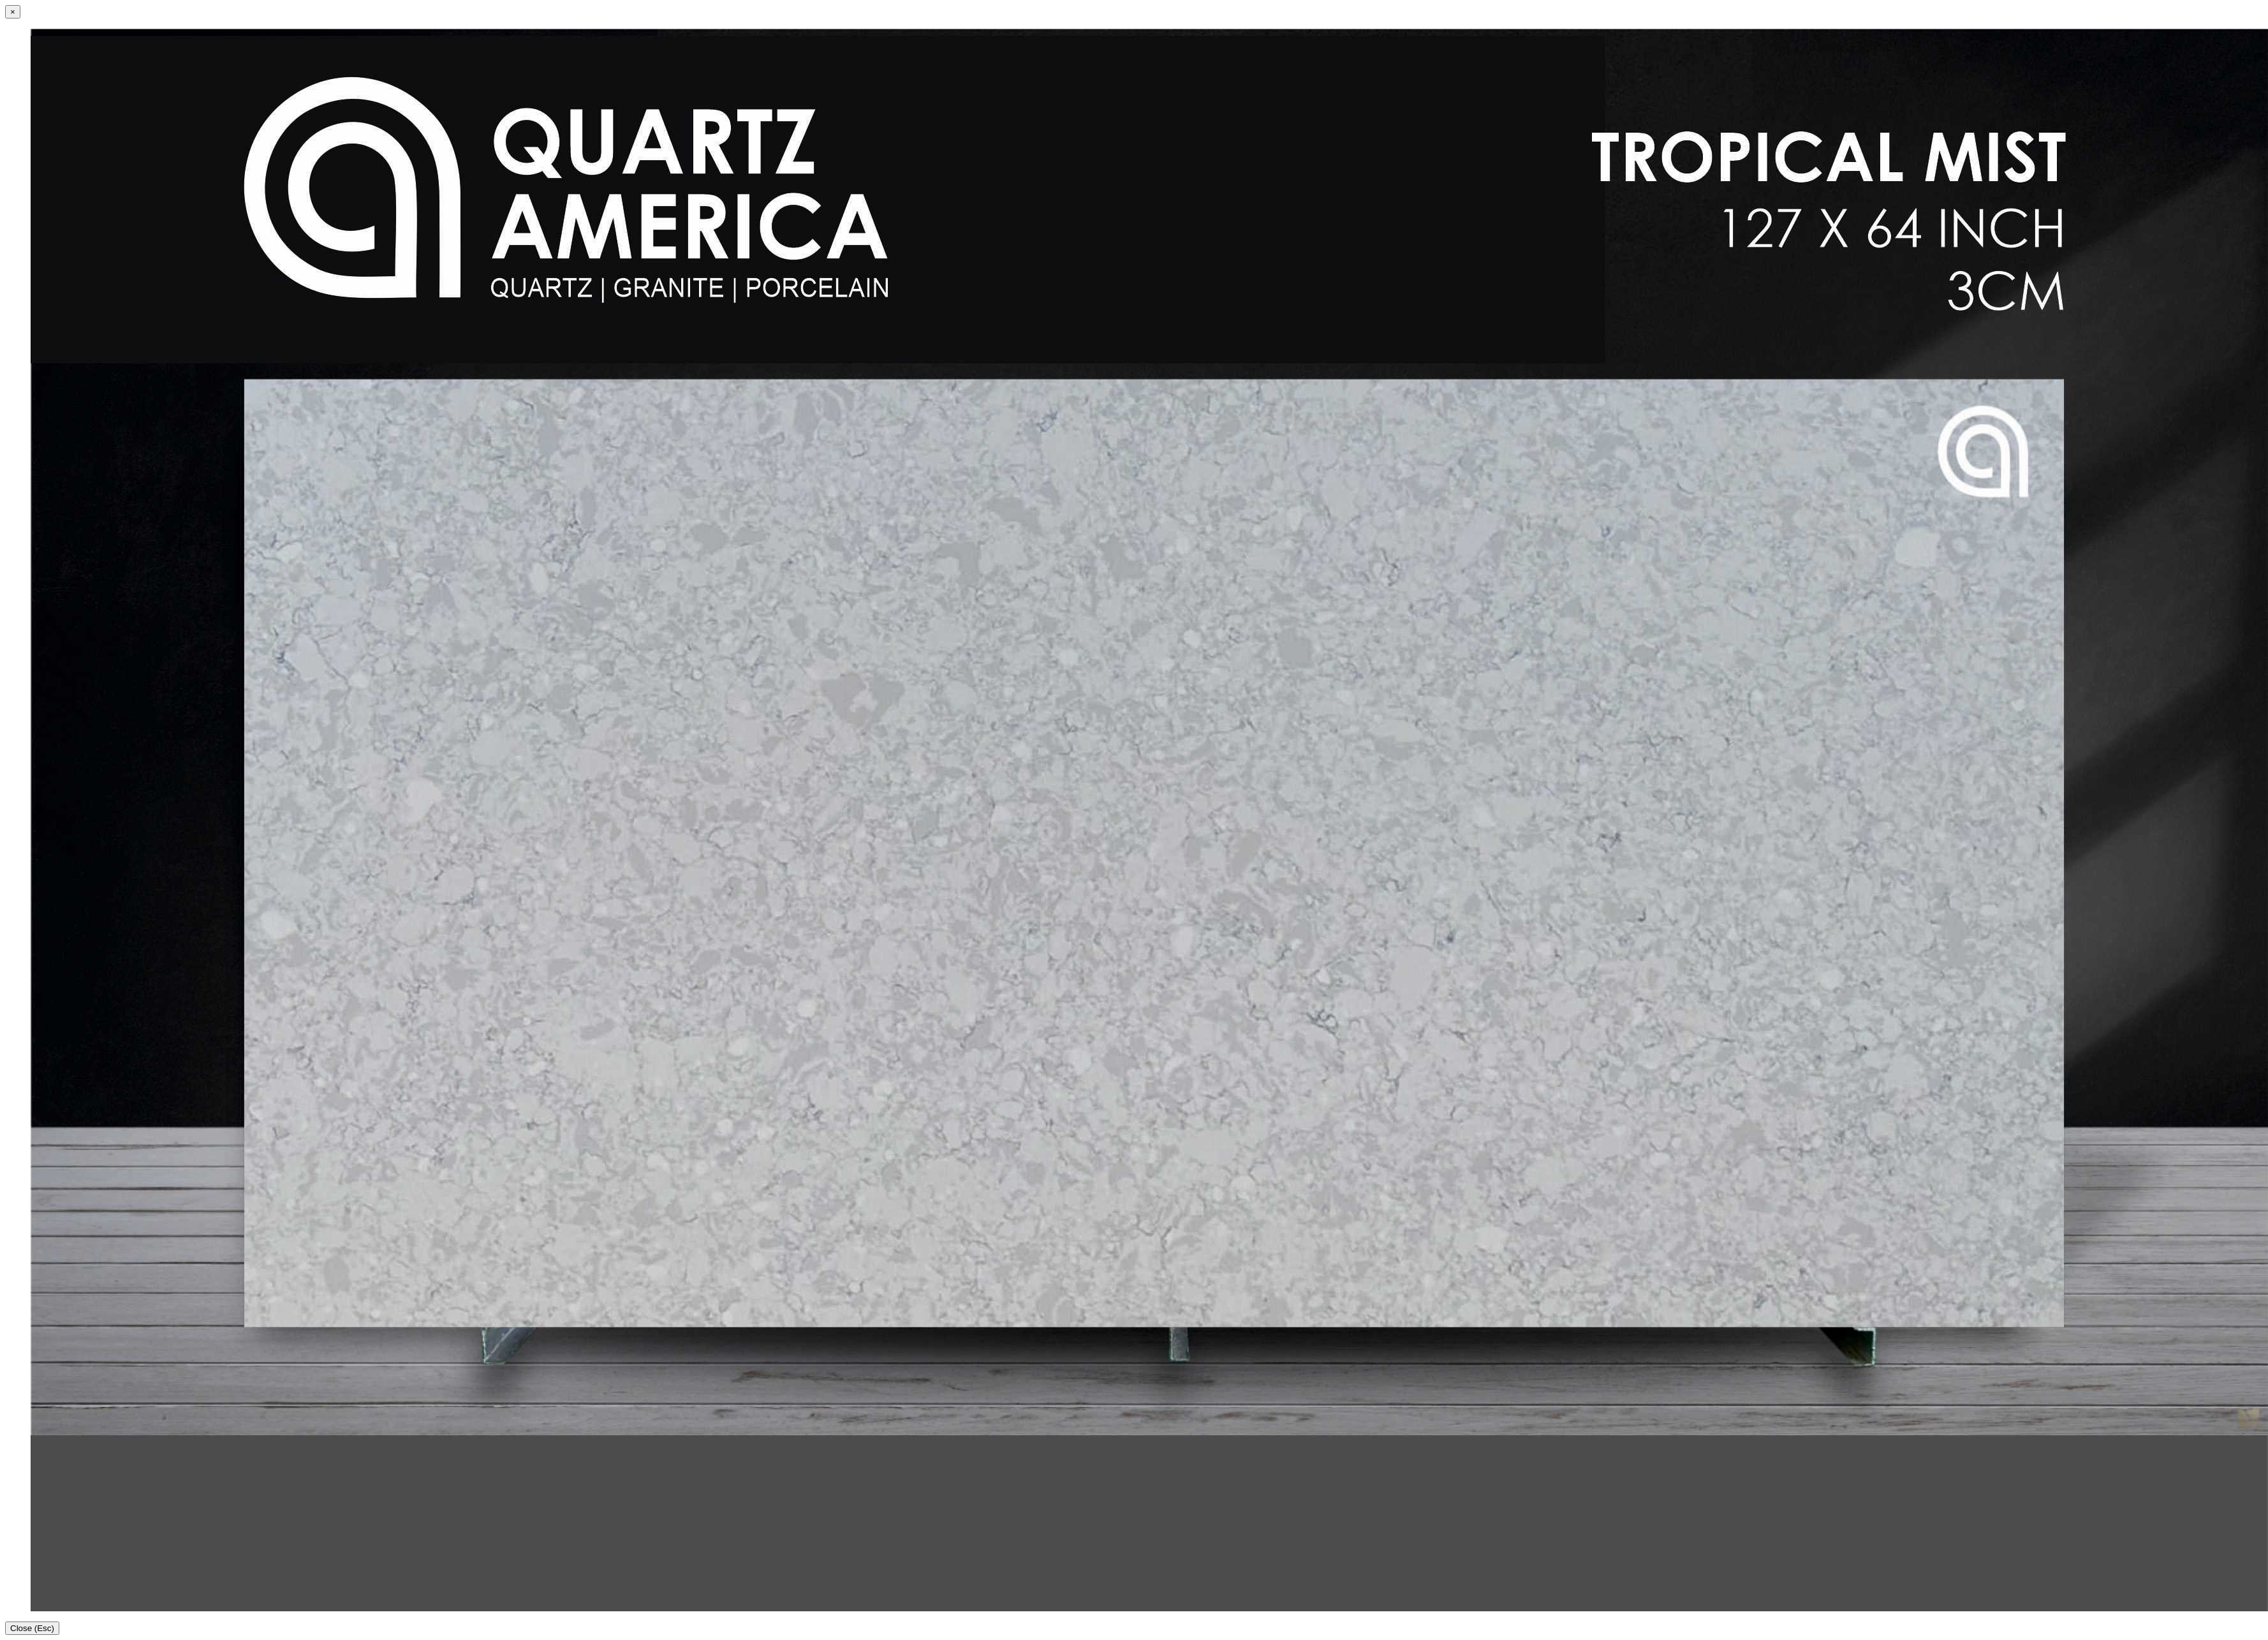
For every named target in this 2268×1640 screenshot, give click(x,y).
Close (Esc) (32, 1628)
